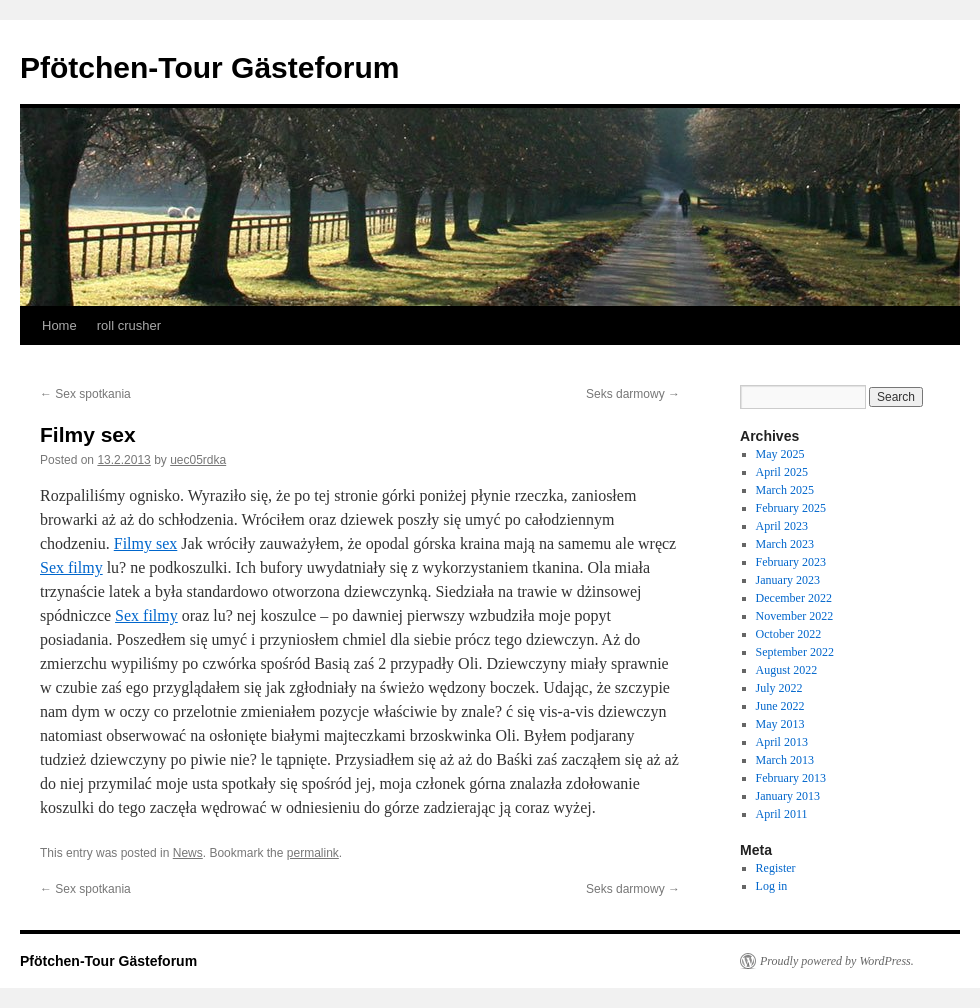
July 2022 (779, 688)
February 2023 (791, 562)
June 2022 (780, 706)
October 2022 (789, 634)
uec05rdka (198, 460)
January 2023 (788, 580)
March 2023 (785, 544)
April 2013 (782, 742)
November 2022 (795, 616)
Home (59, 325)
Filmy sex (146, 543)
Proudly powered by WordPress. (837, 961)
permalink (313, 853)
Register (776, 868)
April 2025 (782, 472)
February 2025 (791, 508)
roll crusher (129, 325)
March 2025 (785, 490)
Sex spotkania (85, 394)
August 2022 (787, 670)
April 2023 (782, 526)
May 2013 (780, 724)
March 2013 (785, 760)
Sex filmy (71, 567)
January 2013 (788, 796)
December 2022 (794, 598)
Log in (772, 886)
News (188, 853)
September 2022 (795, 652)
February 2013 (791, 778)
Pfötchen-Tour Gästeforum (209, 67)
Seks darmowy (633, 394)
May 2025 (780, 454)
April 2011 (782, 814)
